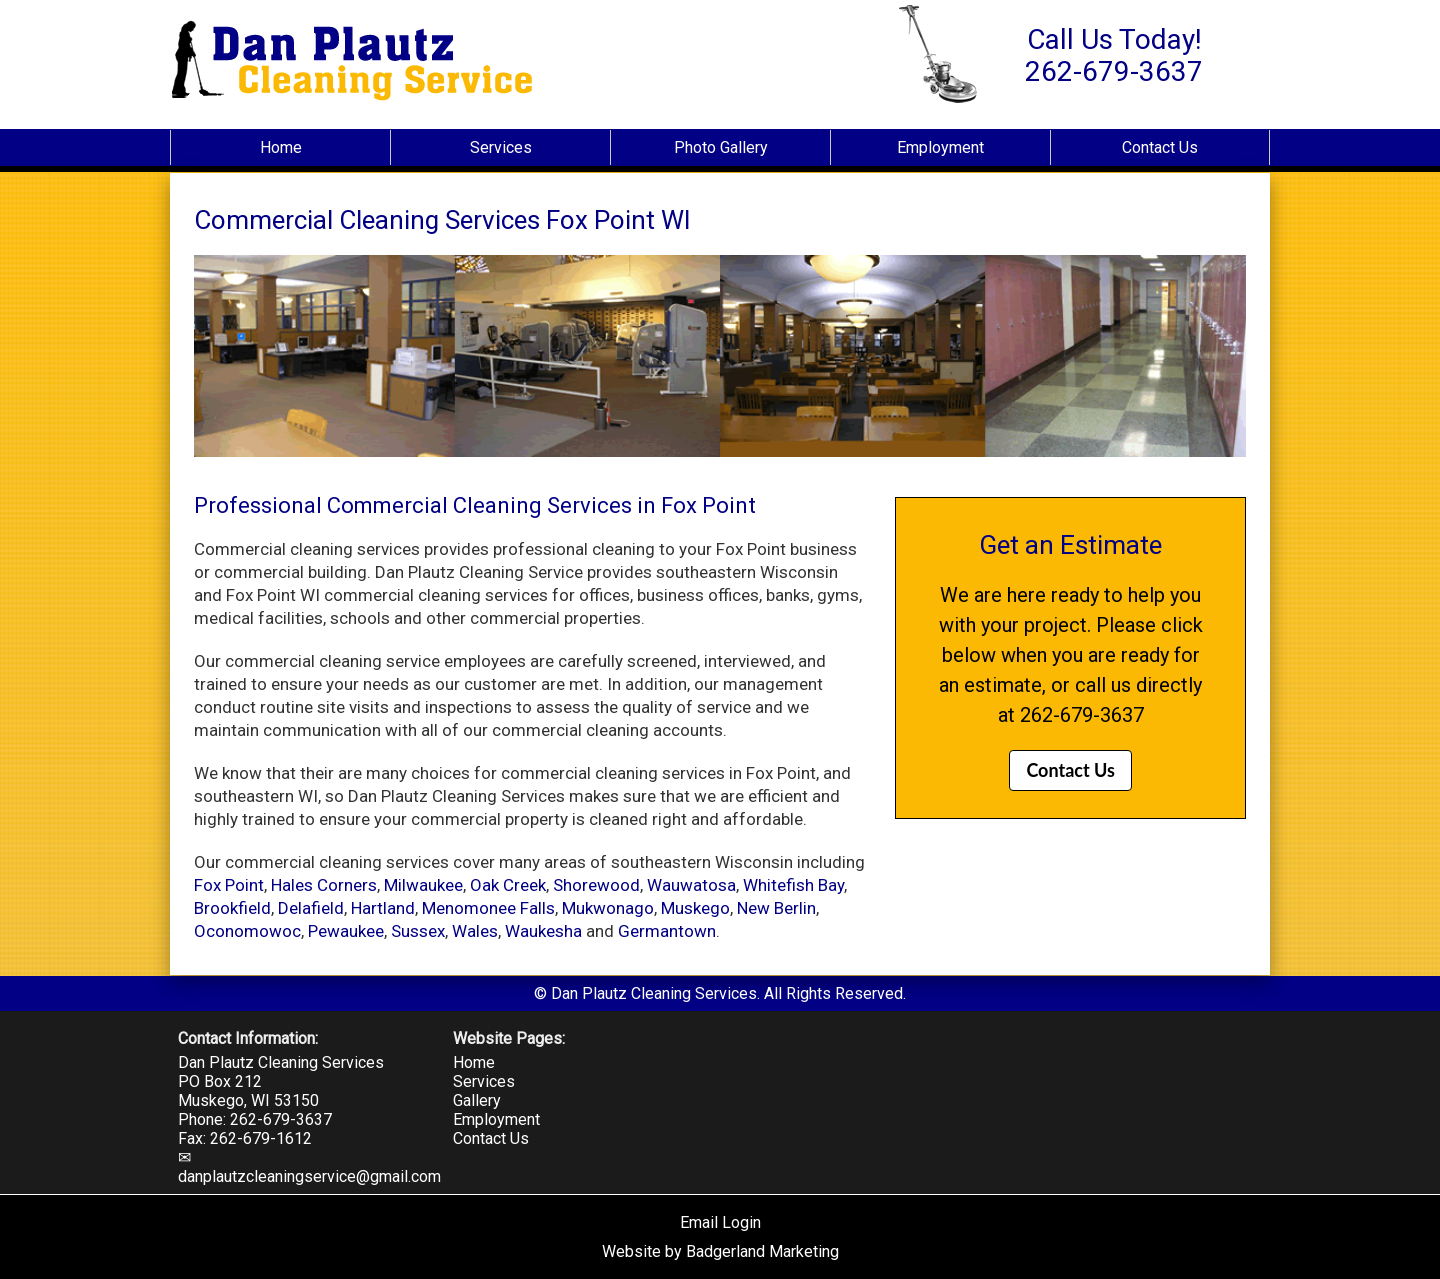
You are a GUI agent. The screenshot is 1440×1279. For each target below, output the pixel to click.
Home (281, 147)
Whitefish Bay (793, 885)
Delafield (311, 908)
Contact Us (1160, 147)
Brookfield (232, 908)
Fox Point (229, 885)
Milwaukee (423, 885)
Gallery (477, 1100)
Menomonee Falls (488, 908)
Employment (940, 147)
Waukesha (543, 931)
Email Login (720, 1222)
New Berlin (776, 908)
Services (501, 147)
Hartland (383, 908)
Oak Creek (508, 885)
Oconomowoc (247, 931)
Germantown (667, 931)
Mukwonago (608, 908)
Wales (475, 931)
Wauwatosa (691, 885)
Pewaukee (346, 931)
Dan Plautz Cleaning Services (281, 1062)
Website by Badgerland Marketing (720, 1251)
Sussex (418, 931)
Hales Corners (324, 885)
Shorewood (596, 885)
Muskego (695, 908)
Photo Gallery (721, 147)
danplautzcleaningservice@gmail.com (309, 1176)
